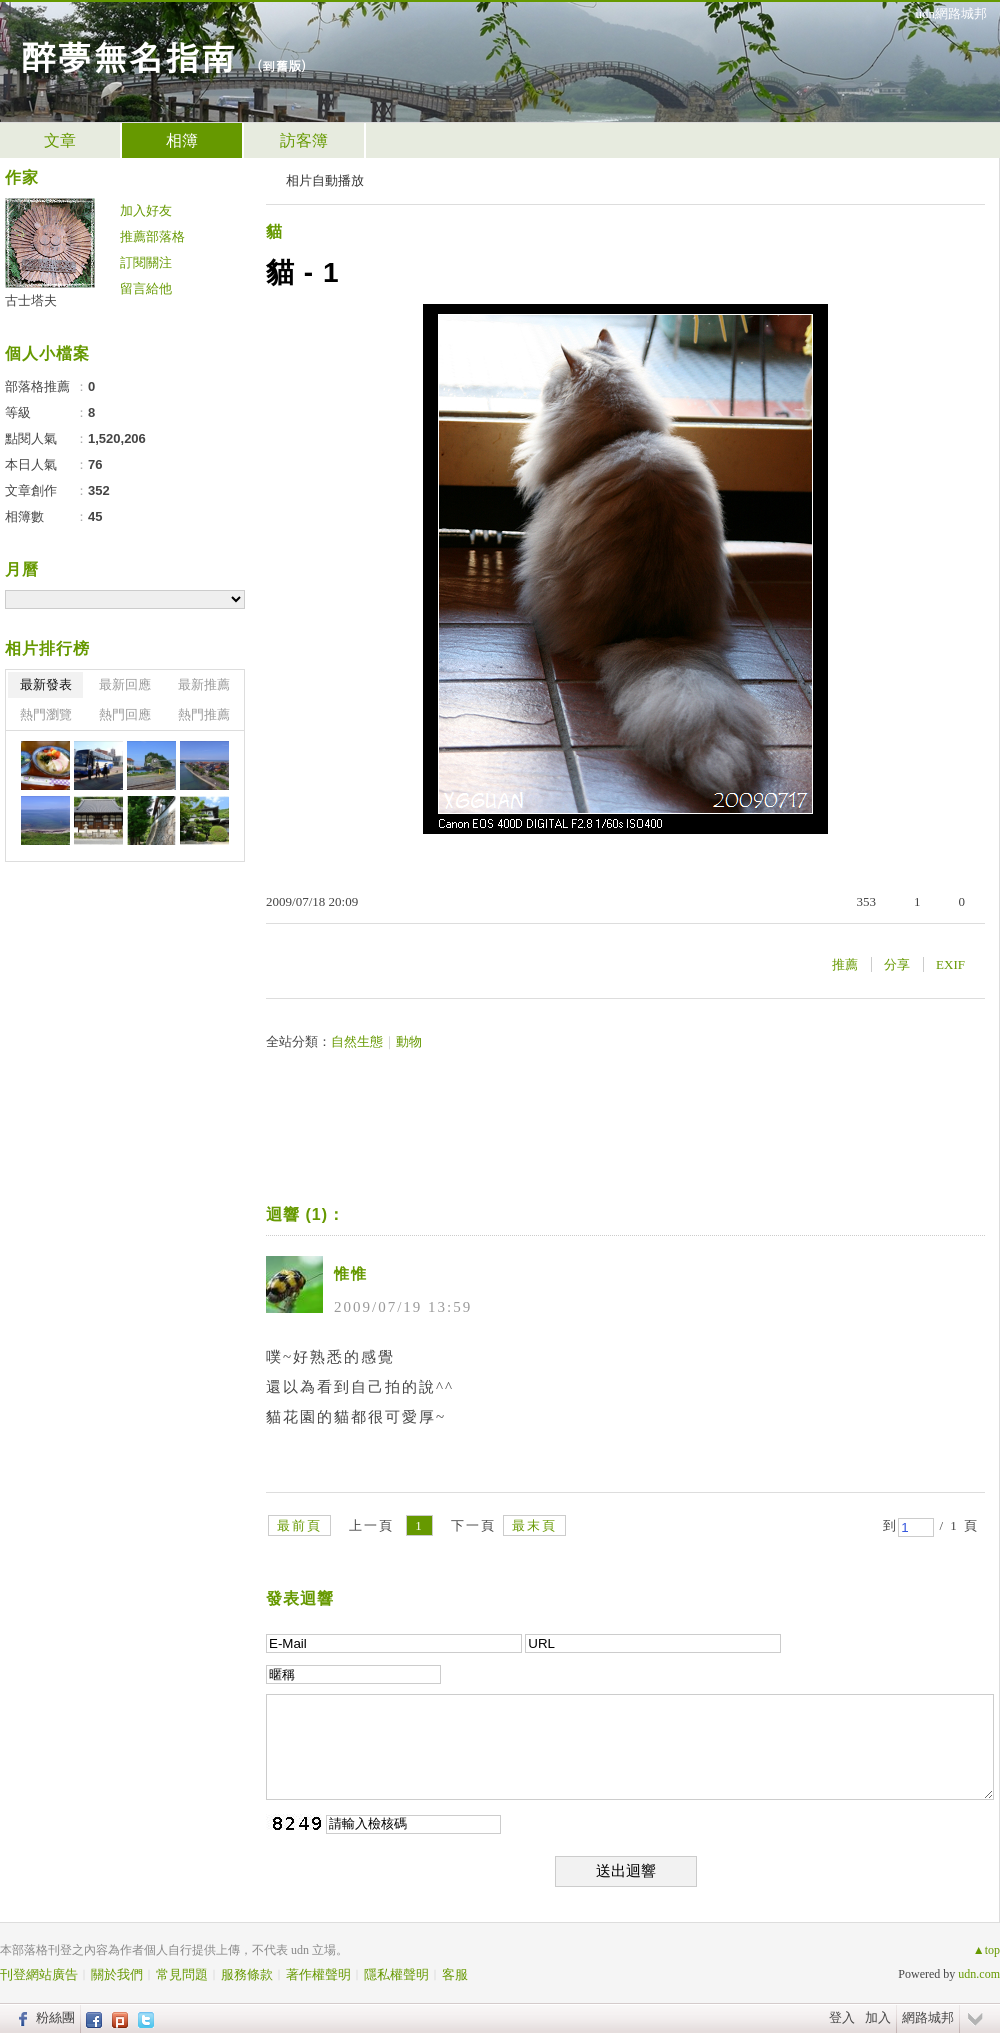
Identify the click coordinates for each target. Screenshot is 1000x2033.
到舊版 (281, 65)
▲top (986, 1950)
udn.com (979, 1974)
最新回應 (125, 684)
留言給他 (146, 288)
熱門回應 (125, 714)
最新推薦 (204, 684)
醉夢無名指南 (128, 55)
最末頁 (534, 1525)
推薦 (845, 964)
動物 (409, 1041)
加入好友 (146, 210)
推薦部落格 (152, 236)
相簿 (182, 140)
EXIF (950, 964)
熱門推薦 (204, 714)
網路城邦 (928, 2017)
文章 (60, 140)
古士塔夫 (31, 300)
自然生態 (357, 1041)
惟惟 (351, 1274)
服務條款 (247, 1974)
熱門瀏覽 (46, 714)
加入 (878, 2017)
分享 (897, 964)
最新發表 (46, 684)
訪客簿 (304, 140)
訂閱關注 (146, 262)
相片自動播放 (325, 180)
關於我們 (117, 1974)
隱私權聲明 (396, 1974)
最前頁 (299, 1525)
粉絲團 (55, 2017)
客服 (455, 1974)
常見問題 (182, 1974)
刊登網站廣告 (39, 1974)
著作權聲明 (318, 1974)
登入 (842, 2017)
